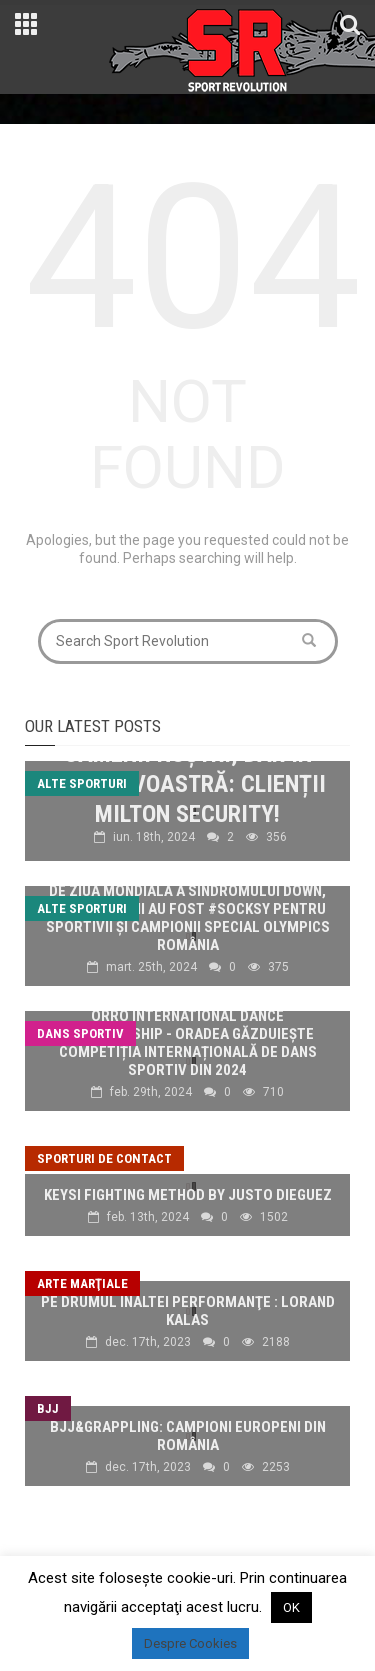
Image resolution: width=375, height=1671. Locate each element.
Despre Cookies (190, 1643)
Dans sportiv (80, 1033)
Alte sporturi (82, 783)
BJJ (48, 1408)
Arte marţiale (82, 1283)
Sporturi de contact (104, 1158)
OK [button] (291, 1607)
